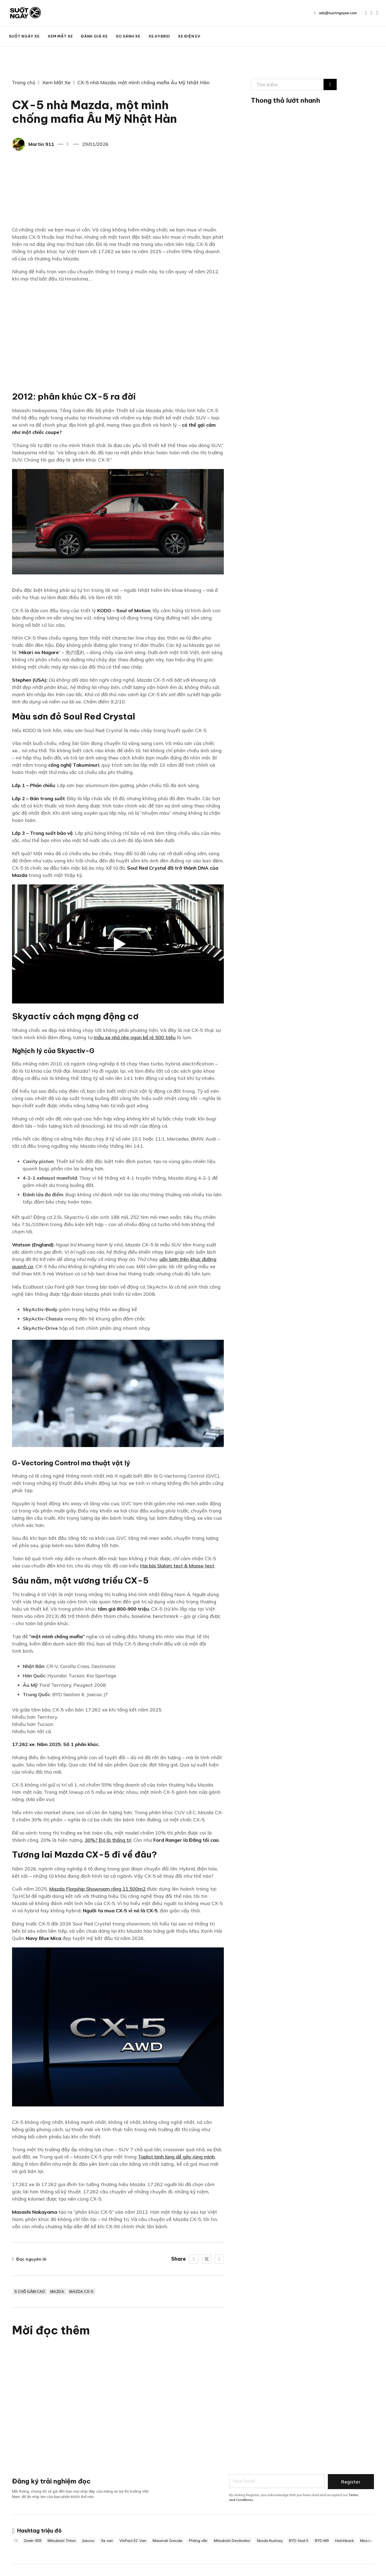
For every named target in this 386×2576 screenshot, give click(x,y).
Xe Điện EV (189, 36)
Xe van (109, 2540)
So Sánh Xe (128, 36)
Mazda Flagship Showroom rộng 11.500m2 (97, 1889)
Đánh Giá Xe (94, 36)
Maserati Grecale (170, 2540)
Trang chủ (23, 82)
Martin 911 (41, 144)
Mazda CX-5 (83, 2291)
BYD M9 (324, 2540)
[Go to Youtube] (366, 13)
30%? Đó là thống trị (108, 1840)
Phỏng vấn (200, 2540)
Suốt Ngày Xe (24, 36)
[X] (206, 2259)
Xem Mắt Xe (60, 36)
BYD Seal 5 (301, 2540)
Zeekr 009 (34, 2540)
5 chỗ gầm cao (30, 2291)
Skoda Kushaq (272, 2540)
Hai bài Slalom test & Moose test (177, 1566)
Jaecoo (90, 2540)
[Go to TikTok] (377, 13)
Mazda (58, 2291)
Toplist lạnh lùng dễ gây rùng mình (176, 2157)
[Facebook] (193, 2259)
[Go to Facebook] (371, 13)
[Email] (276, 2481)
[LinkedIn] (219, 2259)
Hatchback (346, 2540)
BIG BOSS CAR (359, 36)
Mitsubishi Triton (64, 2540)
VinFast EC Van (135, 2540)
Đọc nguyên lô (29, 2259)
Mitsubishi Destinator (234, 2540)
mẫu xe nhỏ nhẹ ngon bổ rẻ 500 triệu (135, 1037)
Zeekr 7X (12, 2540)
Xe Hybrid (159, 36)
